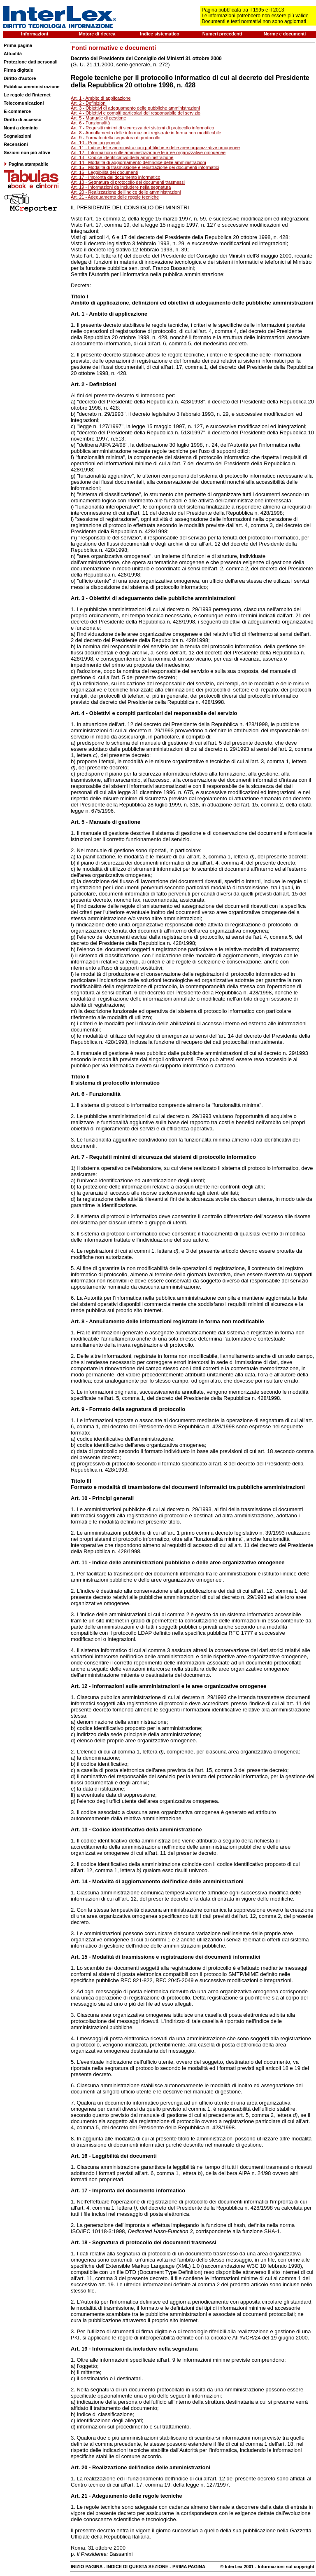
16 (84, 2156)
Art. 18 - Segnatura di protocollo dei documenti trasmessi (128, 182)
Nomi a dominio (21, 127)
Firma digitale (18, 70)
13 (84, 1829)
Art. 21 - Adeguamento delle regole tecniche (115, 197)
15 (84, 1957)
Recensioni (16, 144)
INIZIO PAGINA (86, 2566)
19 (84, 2349)
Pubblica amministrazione (32, 86)
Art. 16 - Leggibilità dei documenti (104, 172)
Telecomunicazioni (24, 103)
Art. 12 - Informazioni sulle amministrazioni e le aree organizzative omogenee (148, 152)
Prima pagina (18, 45)
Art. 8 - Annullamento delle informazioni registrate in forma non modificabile (146, 132)
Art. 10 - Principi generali (95, 142)
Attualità (13, 53)
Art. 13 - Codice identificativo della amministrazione (122, 157)
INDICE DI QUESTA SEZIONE (137, 2566)
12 (84, 1686)
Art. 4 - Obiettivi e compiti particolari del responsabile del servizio (135, 112)
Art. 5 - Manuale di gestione (98, 117)
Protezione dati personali (31, 61)
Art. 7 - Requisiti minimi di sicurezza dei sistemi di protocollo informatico (142, 127)
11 (84, 1562)
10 (84, 1498)
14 (84, 1881)
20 (84, 2467)
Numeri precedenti (222, 33)
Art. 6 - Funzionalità (90, 122)
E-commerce (17, 111)
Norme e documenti (285, 33)
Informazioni (34, 33)
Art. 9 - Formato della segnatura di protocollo (115, 137)
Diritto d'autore (20, 78)
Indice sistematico (159, 33)
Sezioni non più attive (27, 152)
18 (84, 2242)
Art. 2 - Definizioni (89, 103)
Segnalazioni (17, 136)
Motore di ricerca (97, 33)
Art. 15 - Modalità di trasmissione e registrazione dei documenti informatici (145, 167)
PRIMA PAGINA (188, 2566)
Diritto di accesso (23, 119)
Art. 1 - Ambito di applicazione (101, 98)
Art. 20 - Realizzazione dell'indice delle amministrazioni (126, 192)
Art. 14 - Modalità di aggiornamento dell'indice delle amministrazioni (138, 162)
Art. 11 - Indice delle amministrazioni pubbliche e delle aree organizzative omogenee (155, 147)
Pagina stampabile (26, 164)
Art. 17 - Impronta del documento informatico (115, 177)
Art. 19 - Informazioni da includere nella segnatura (121, 187)
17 (84, 2190)
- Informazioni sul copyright (284, 2566)
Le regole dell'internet (27, 94)
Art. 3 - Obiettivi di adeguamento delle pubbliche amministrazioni (135, 107)
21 (84, 2496)
